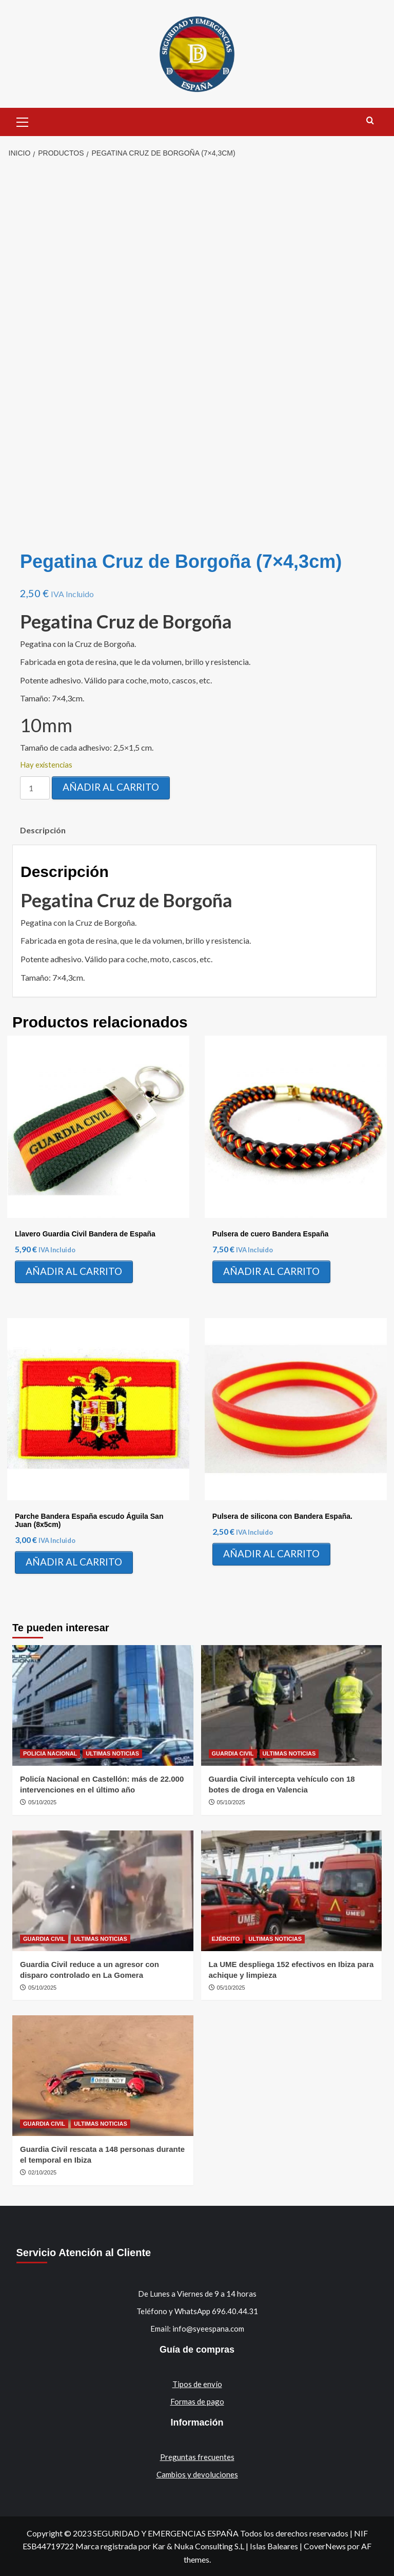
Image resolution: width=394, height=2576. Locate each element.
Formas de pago (197, 2401)
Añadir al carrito (111, 787)
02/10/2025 (42, 2172)
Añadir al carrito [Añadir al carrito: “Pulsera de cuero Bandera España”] (271, 1271)
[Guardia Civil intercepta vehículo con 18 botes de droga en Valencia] (291, 1705)
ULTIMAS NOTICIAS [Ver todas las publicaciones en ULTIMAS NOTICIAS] (112, 1753)
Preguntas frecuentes (197, 2456)
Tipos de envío (197, 2384)
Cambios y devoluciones (197, 2474)
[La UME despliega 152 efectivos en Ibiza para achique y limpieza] (291, 1890)
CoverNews (325, 2546)
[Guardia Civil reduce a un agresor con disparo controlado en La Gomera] (102, 1890)
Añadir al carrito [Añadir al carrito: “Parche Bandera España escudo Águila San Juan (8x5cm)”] (74, 1562)
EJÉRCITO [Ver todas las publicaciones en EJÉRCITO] (226, 1939)
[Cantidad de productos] (35, 787)
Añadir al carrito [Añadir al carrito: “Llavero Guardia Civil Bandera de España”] (74, 1271)
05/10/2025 (42, 1802)
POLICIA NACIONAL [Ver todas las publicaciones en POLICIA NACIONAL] (50, 1753)
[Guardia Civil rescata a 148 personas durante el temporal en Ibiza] (102, 2075)
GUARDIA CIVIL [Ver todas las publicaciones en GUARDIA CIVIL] (233, 1753)
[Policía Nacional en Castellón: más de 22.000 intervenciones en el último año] (102, 1705)
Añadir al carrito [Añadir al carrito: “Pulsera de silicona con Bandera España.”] (271, 1553)
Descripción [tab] (43, 830)
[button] (22, 120)
